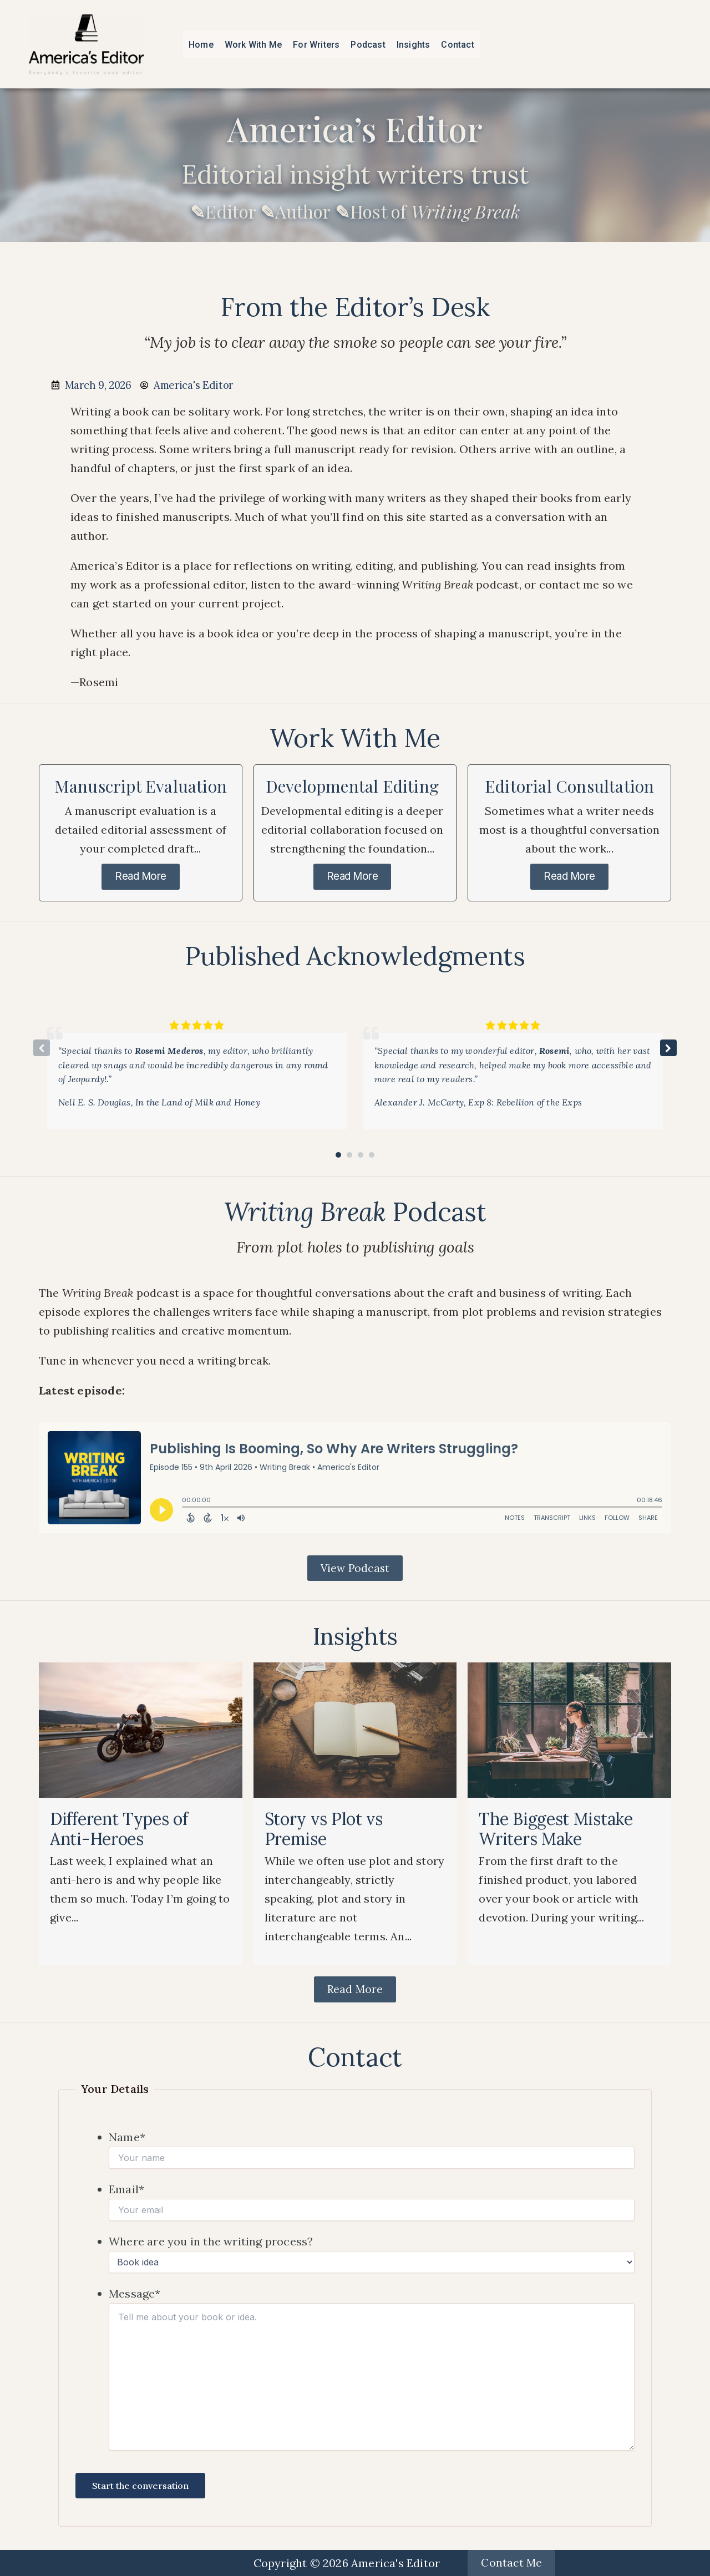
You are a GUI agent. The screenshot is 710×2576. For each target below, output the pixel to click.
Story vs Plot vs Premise (324, 1831)
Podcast (368, 44)
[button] (668, 1049)
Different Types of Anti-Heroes (119, 1831)
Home (201, 44)
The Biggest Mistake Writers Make (555, 1831)
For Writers (316, 44)
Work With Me (253, 44)
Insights (413, 44)
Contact (457, 44)
